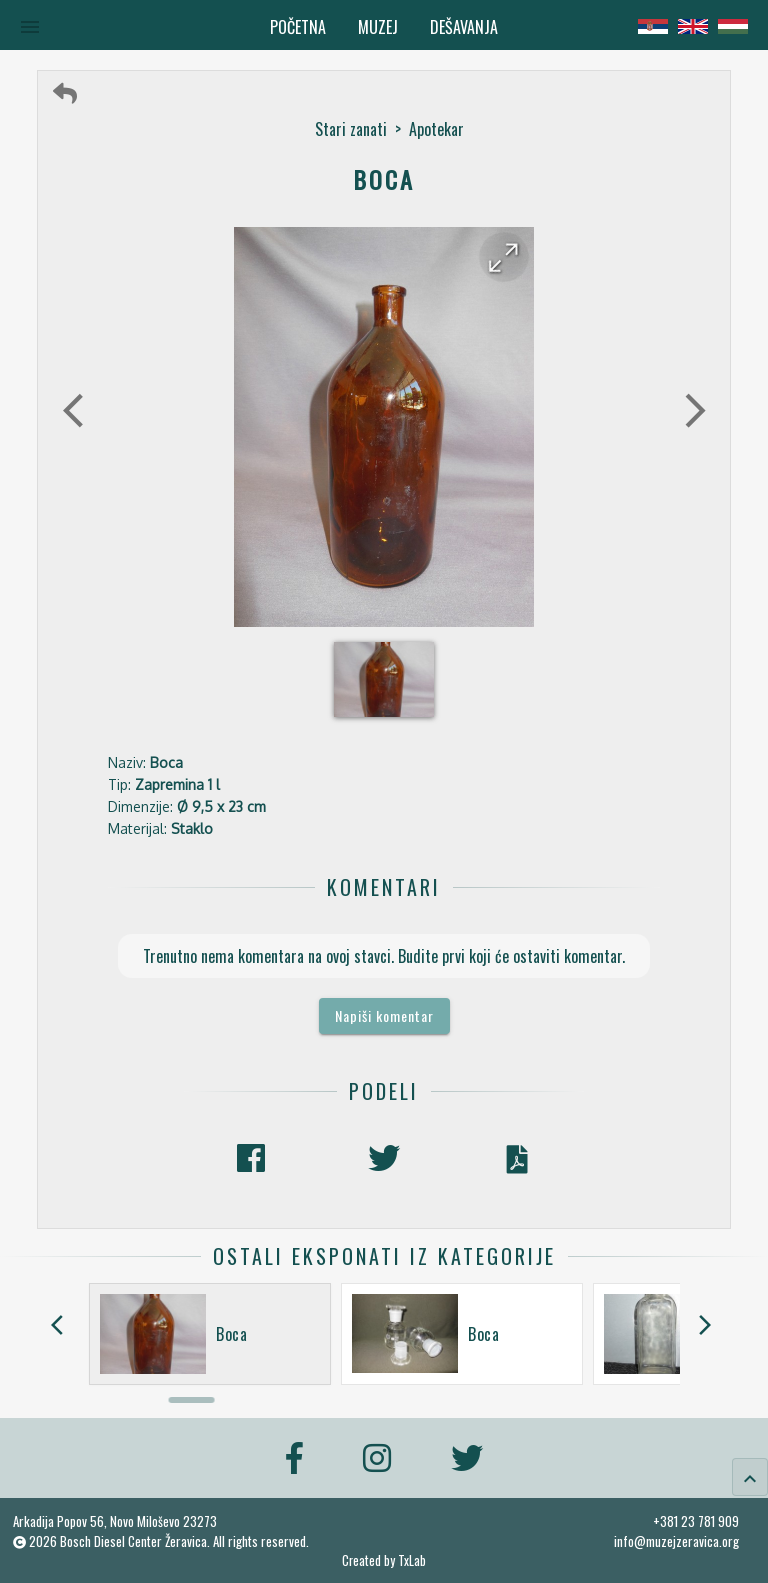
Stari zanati (351, 129)
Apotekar (436, 129)
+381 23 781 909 (696, 1521)
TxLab (412, 1560)
